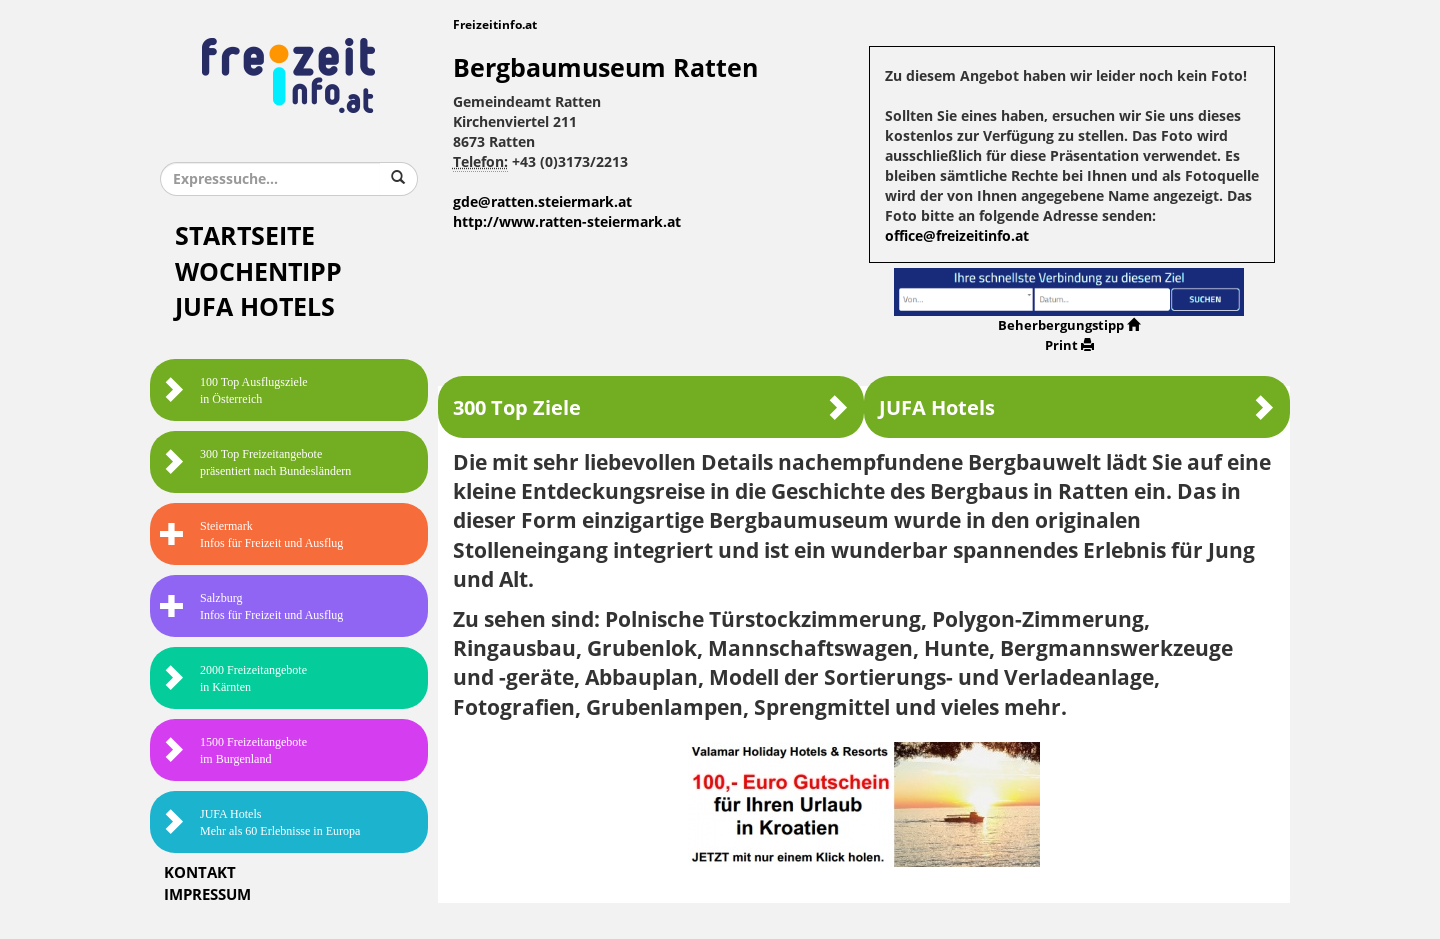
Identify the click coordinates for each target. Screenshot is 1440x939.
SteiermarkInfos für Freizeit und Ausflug (251, 534)
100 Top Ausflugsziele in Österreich (234, 390)
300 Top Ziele (651, 407)
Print (1069, 345)
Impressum (207, 895)
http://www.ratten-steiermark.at (567, 222)
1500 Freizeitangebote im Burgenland (233, 750)
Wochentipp (258, 272)
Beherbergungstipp (1069, 325)
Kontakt (200, 873)
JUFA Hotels (255, 307)
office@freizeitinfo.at (957, 236)
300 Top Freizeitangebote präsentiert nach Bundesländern (255, 462)
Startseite (245, 236)
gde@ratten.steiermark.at (542, 202)
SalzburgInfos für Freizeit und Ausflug (251, 606)
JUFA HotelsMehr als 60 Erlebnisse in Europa (260, 822)
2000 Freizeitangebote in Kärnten (233, 678)
